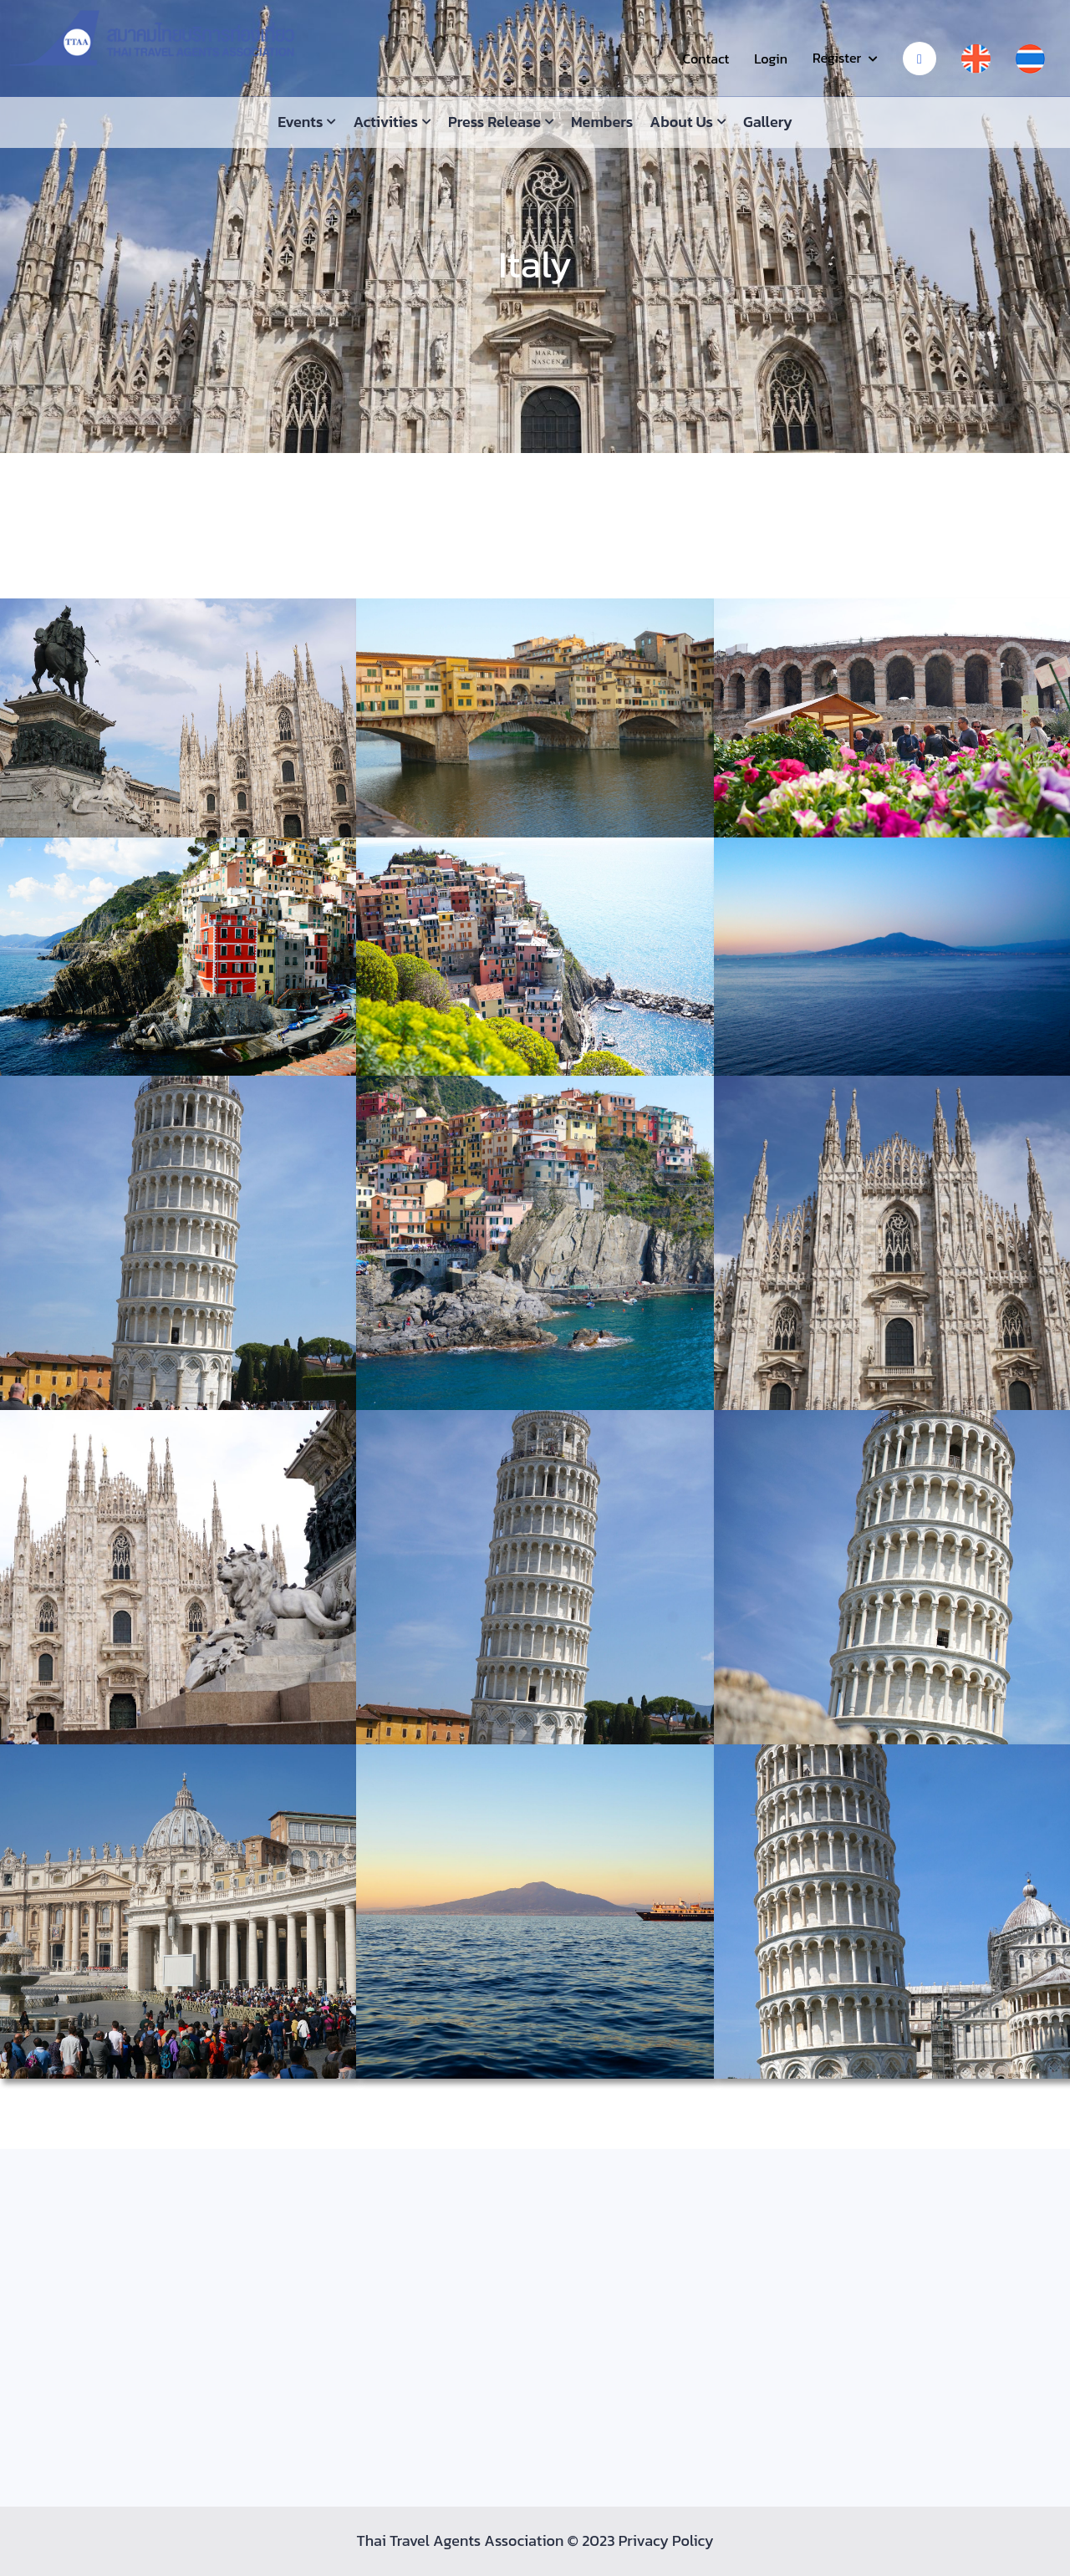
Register (837, 58)
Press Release (494, 121)
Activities (385, 121)
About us (681, 121)
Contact (705, 58)
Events (300, 121)
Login (770, 58)
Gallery (767, 121)
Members (602, 121)
